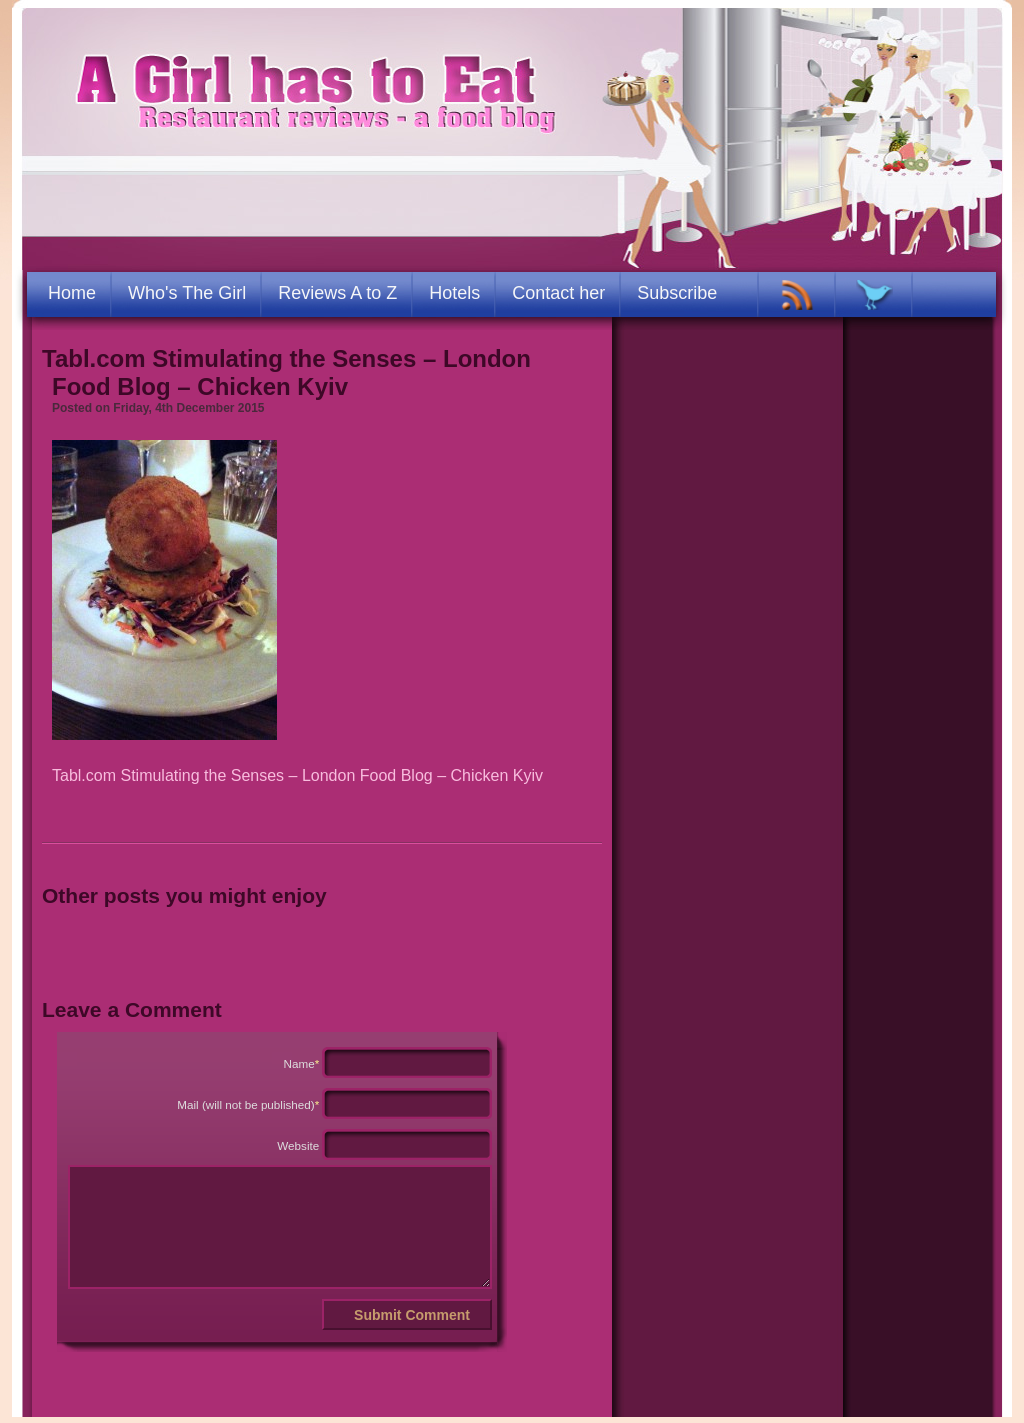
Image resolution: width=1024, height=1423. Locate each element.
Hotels (454, 293)
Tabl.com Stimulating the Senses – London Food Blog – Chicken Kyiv (286, 372)
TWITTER (874, 295)
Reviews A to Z (337, 293)
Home (72, 293)
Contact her (558, 293)
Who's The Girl (187, 293)
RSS (797, 295)
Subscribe (677, 293)
